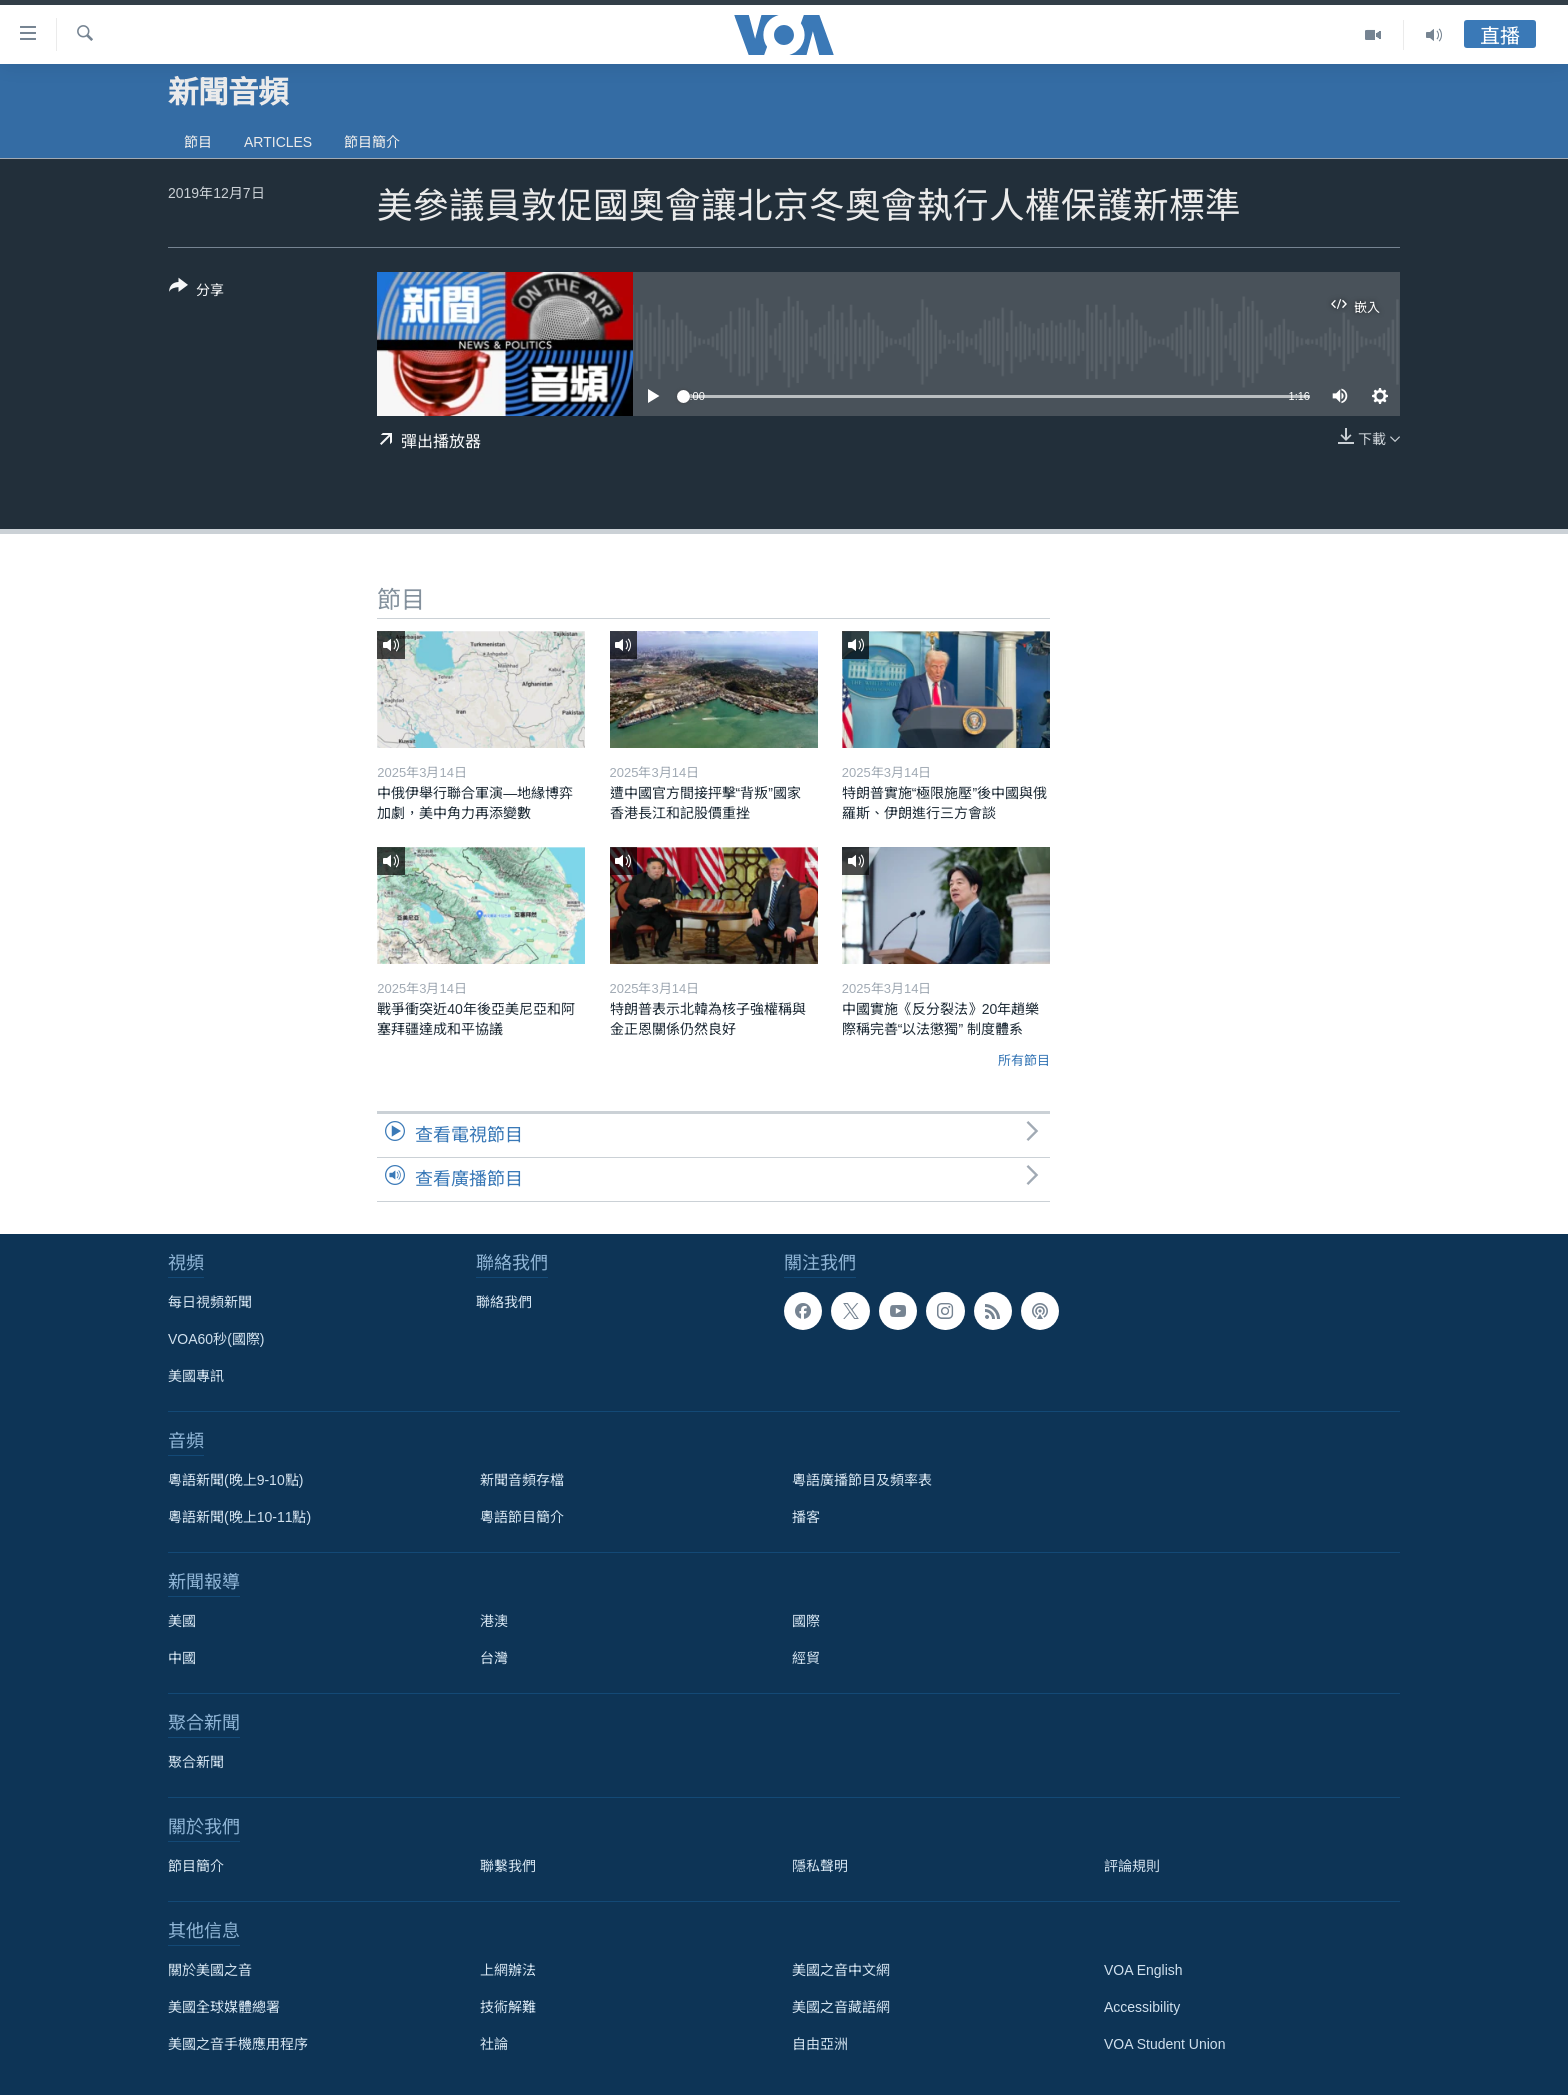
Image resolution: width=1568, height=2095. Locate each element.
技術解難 (508, 2007)
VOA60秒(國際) (216, 1339)
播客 (806, 1517)
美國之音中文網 (841, 1970)
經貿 (806, 1658)
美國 (182, 1621)
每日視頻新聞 (210, 1302)
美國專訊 (196, 1376)
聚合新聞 (196, 1762)
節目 (198, 142)
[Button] (196, 292)
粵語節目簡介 (522, 1517)
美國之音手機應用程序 (238, 2044)
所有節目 (1024, 1060)
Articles (278, 142)
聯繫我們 (508, 1866)
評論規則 (1132, 1866)
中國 (182, 1658)
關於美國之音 (210, 1970)
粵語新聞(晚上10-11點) (239, 1517)
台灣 (494, 1658)
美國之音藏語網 (841, 2007)
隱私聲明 (820, 1866)
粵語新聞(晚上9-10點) (235, 1480)
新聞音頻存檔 (522, 1480)
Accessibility (1142, 2007)
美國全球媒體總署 (224, 2007)
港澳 (494, 1621)
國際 (806, 1621)
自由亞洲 (820, 2044)
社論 (494, 2044)
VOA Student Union (1164, 2044)
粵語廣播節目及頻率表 (862, 1480)
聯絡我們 (504, 1302)
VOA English (1143, 1970)
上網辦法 (508, 1970)
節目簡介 (372, 142)
